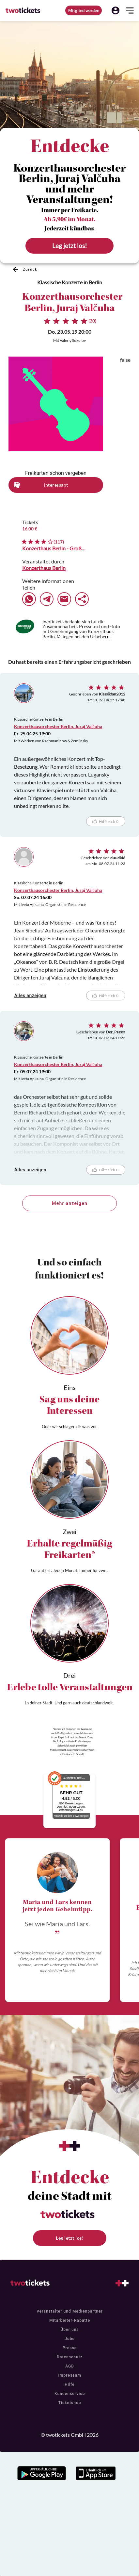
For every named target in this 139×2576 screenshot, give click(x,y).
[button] (115, 10)
